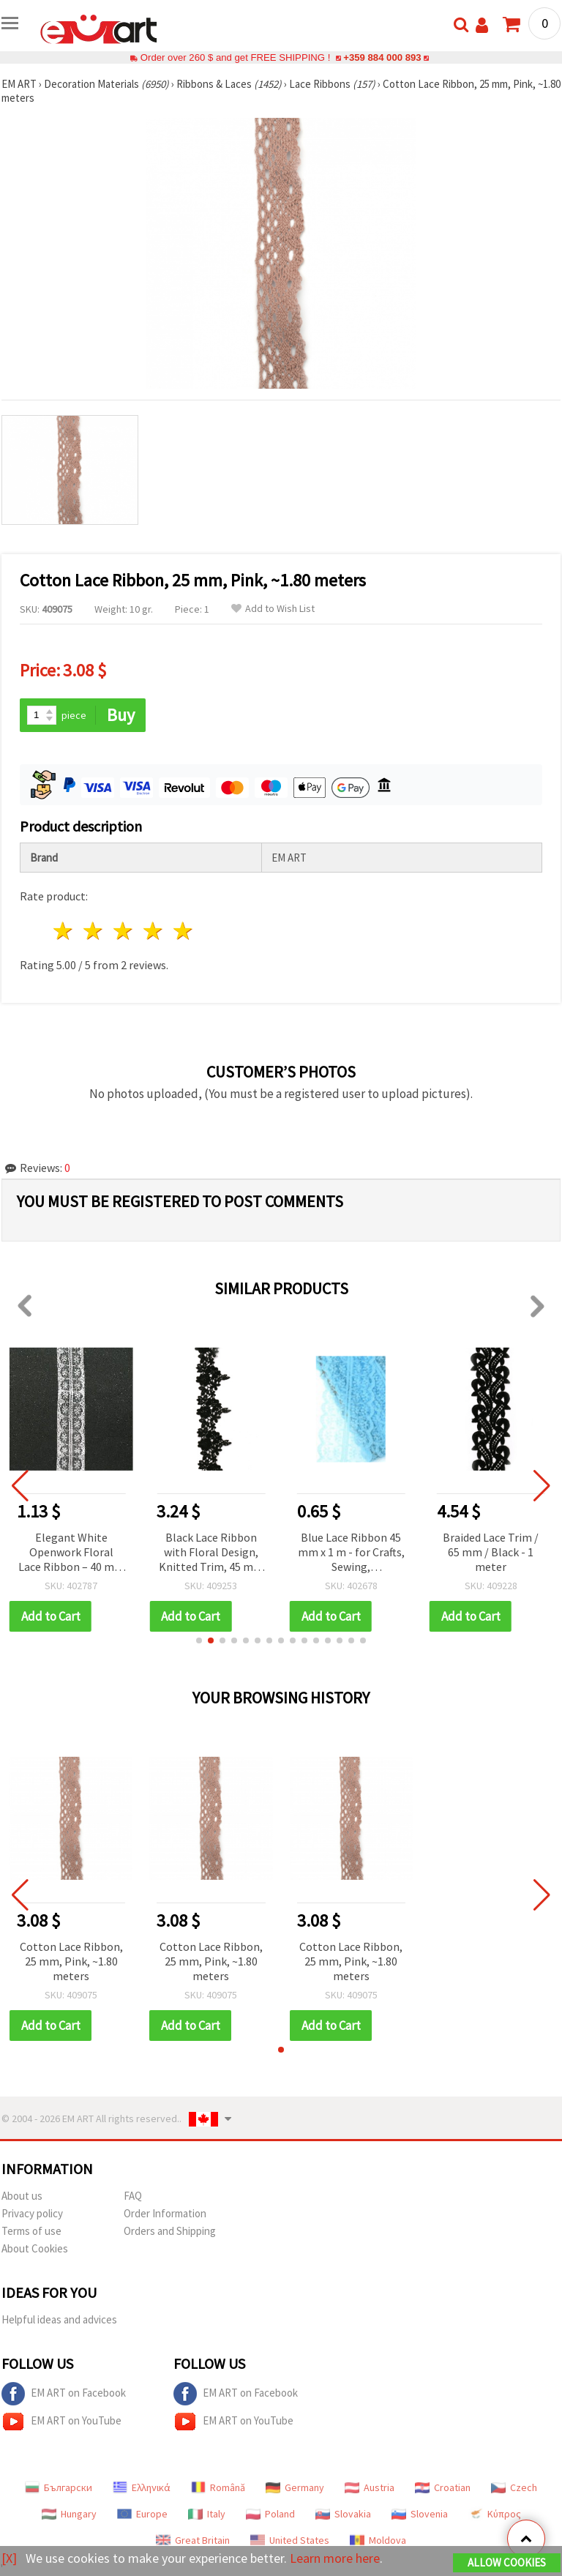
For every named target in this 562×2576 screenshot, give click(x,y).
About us (21, 2196)
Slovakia (343, 2513)
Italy (206, 2513)
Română (218, 2487)
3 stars (124, 931)
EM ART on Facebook (63, 2393)
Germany (295, 2487)
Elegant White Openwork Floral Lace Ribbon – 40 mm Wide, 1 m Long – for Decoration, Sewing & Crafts (71, 1553)
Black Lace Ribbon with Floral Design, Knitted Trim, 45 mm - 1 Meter (211, 1553)
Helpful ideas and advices (59, 2319)
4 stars (153, 931)
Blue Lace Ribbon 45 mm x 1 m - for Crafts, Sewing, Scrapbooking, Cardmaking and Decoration (351, 1553)
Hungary (69, 2513)
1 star (64, 931)
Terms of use (31, 2231)
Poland (270, 2513)
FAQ (133, 2196)
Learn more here (335, 2558)
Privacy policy (32, 2213)
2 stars (94, 931)
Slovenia (419, 2513)
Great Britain (193, 2540)
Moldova (378, 2540)
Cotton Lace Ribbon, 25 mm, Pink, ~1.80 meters (71, 1961)
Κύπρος (494, 2513)
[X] (9, 2558)
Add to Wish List (273, 608)
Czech (514, 2487)
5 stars (183, 931)
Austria (369, 2487)
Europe (142, 2513)
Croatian (443, 2487)
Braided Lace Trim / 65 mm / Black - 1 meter (491, 1552)
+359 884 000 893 (382, 57)
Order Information (165, 2213)
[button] (199, 1640)
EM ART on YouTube (61, 2421)
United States (289, 2540)
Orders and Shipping (170, 2231)
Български (58, 2487)
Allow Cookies (507, 2562)
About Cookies (34, 2248)
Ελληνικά (142, 2487)
